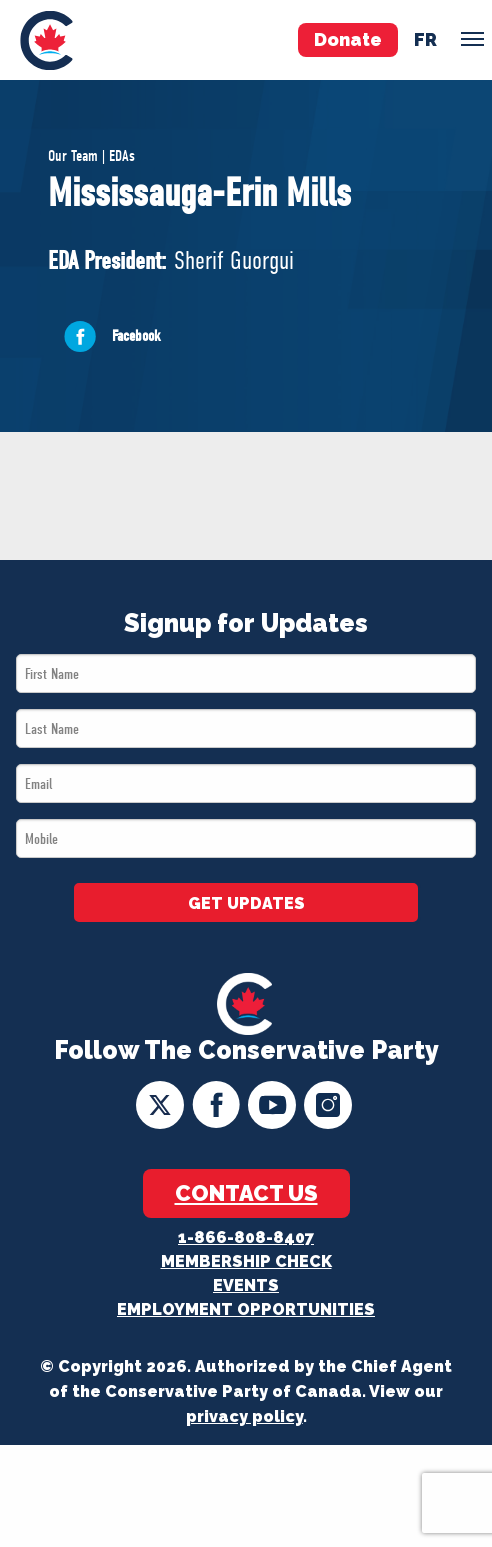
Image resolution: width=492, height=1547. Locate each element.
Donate (348, 39)
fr (425, 39)
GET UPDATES (246, 903)
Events (246, 1285)
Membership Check (246, 1261)
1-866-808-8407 (246, 1237)
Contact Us (246, 1193)
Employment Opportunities (246, 1309)
